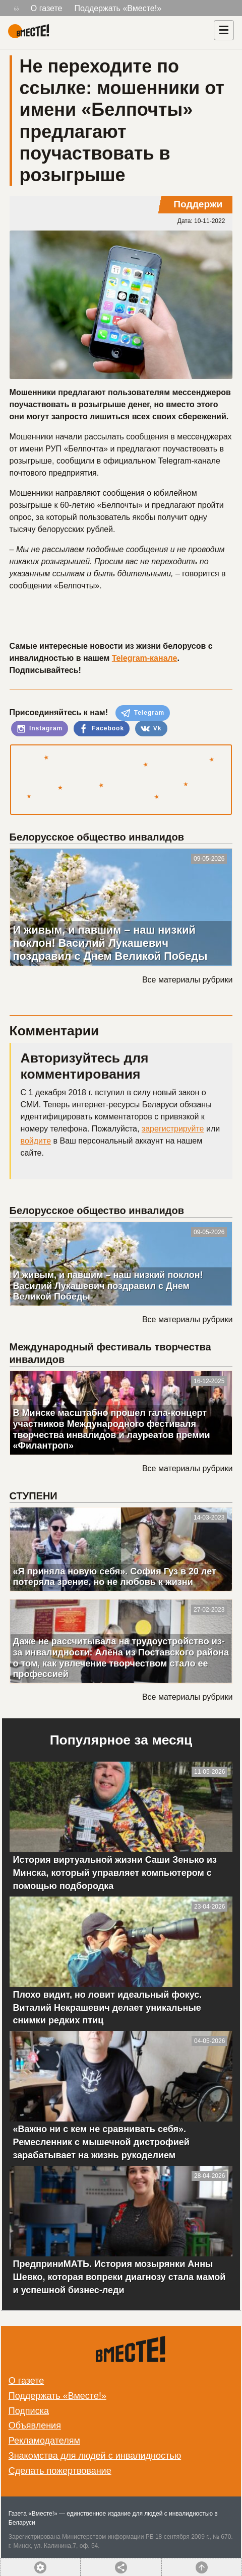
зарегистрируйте (173, 1128)
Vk (151, 728)
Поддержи (197, 204)
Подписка (29, 2411)
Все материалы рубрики (187, 979)
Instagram (40, 728)
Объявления (35, 2425)
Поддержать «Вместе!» (118, 8)
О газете (47, 8)
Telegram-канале (144, 658)
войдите (36, 1141)
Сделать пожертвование (60, 2471)
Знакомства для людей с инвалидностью (95, 2456)
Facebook (101, 728)
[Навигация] (224, 30)
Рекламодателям (44, 2441)
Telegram (142, 713)
